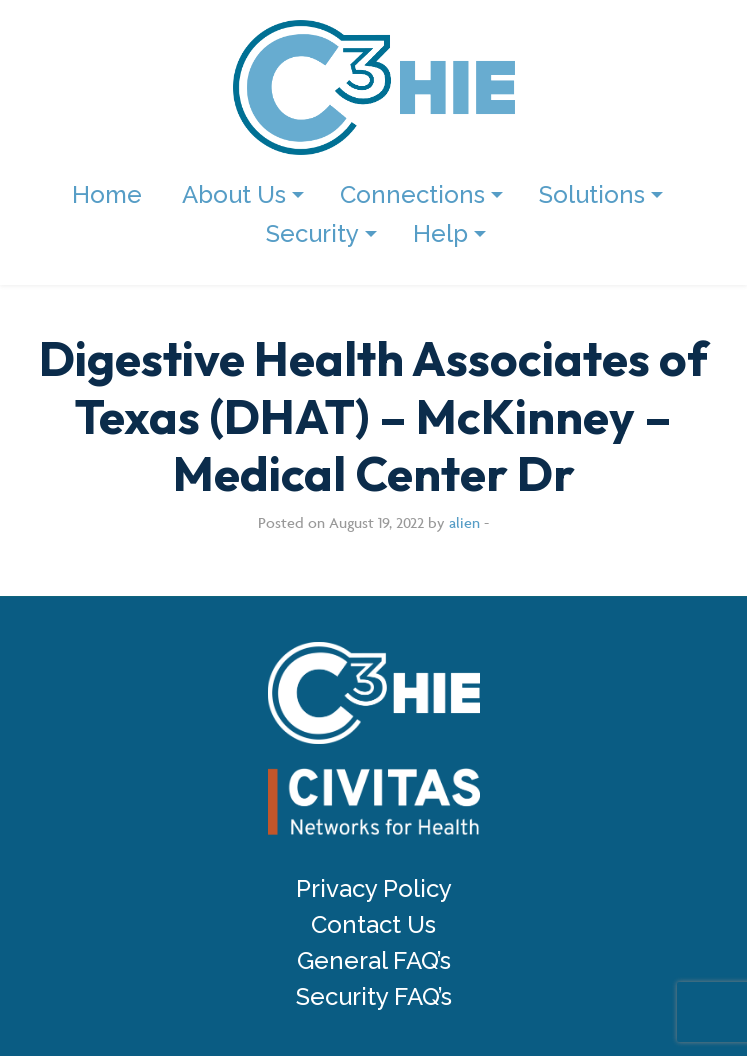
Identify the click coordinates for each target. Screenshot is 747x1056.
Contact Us (373, 925)
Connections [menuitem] (412, 194)
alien (464, 522)
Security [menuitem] (312, 233)
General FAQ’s (374, 961)
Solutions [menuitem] (592, 194)
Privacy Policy (374, 889)
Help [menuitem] (440, 233)
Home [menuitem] (107, 194)
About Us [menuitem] (234, 194)
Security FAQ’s (374, 997)
